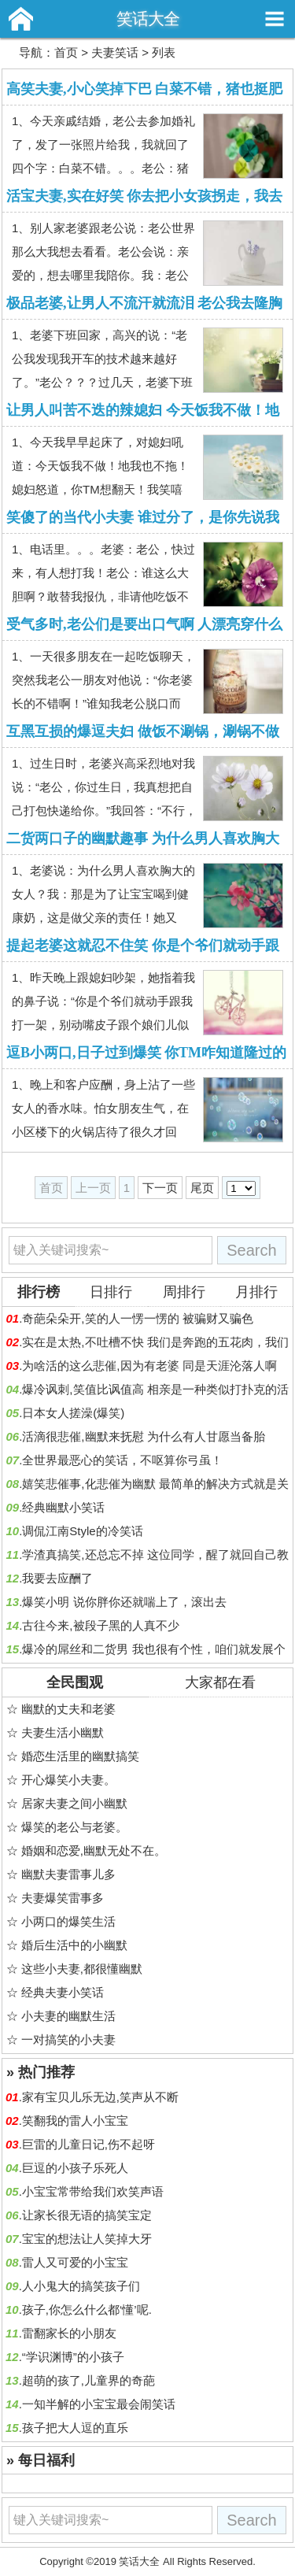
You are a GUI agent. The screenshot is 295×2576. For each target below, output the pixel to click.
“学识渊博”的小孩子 (73, 2356)
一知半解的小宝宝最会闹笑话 (98, 2404)
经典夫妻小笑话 (62, 1992)
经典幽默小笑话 (63, 1507)
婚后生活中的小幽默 (74, 1945)
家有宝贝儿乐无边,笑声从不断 (100, 2097)
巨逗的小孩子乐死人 (75, 2167)
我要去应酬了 (57, 1578)
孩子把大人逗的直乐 (75, 2427)
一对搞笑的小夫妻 (68, 2039)
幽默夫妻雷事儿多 (68, 1874)
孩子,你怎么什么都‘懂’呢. (87, 2309)
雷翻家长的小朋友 (69, 2333)
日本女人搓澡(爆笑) (73, 1412)
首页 (66, 52)
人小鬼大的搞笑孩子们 (81, 2286)
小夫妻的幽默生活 (68, 2016)
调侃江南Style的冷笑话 (82, 1531)
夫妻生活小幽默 (62, 1732)
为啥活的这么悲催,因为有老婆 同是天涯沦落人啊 (149, 1365)
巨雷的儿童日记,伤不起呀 (88, 2144)
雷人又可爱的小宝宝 (75, 2262)
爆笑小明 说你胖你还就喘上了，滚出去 (124, 1601)
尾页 (202, 1187)
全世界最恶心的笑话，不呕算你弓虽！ (122, 1460)
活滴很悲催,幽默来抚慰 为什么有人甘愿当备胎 (143, 1436)
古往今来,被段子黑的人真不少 (100, 1625)
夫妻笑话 (114, 52)
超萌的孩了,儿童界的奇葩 (88, 2380)
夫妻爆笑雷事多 (62, 1897)
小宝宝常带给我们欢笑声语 (93, 2191)
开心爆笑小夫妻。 (68, 1779)
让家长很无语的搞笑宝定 (87, 2215)
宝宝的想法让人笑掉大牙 (87, 2238)
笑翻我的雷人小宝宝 (75, 2120)
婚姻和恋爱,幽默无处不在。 (93, 1850)
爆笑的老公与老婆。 (74, 1827)
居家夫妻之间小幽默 (74, 1803)
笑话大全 (147, 18)
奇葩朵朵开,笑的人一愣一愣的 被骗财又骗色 (137, 1318)
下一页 (160, 1187)
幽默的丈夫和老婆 (68, 1708)
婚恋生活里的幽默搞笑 (80, 1756)
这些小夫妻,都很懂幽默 (81, 1968)
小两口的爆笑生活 (68, 1921)
